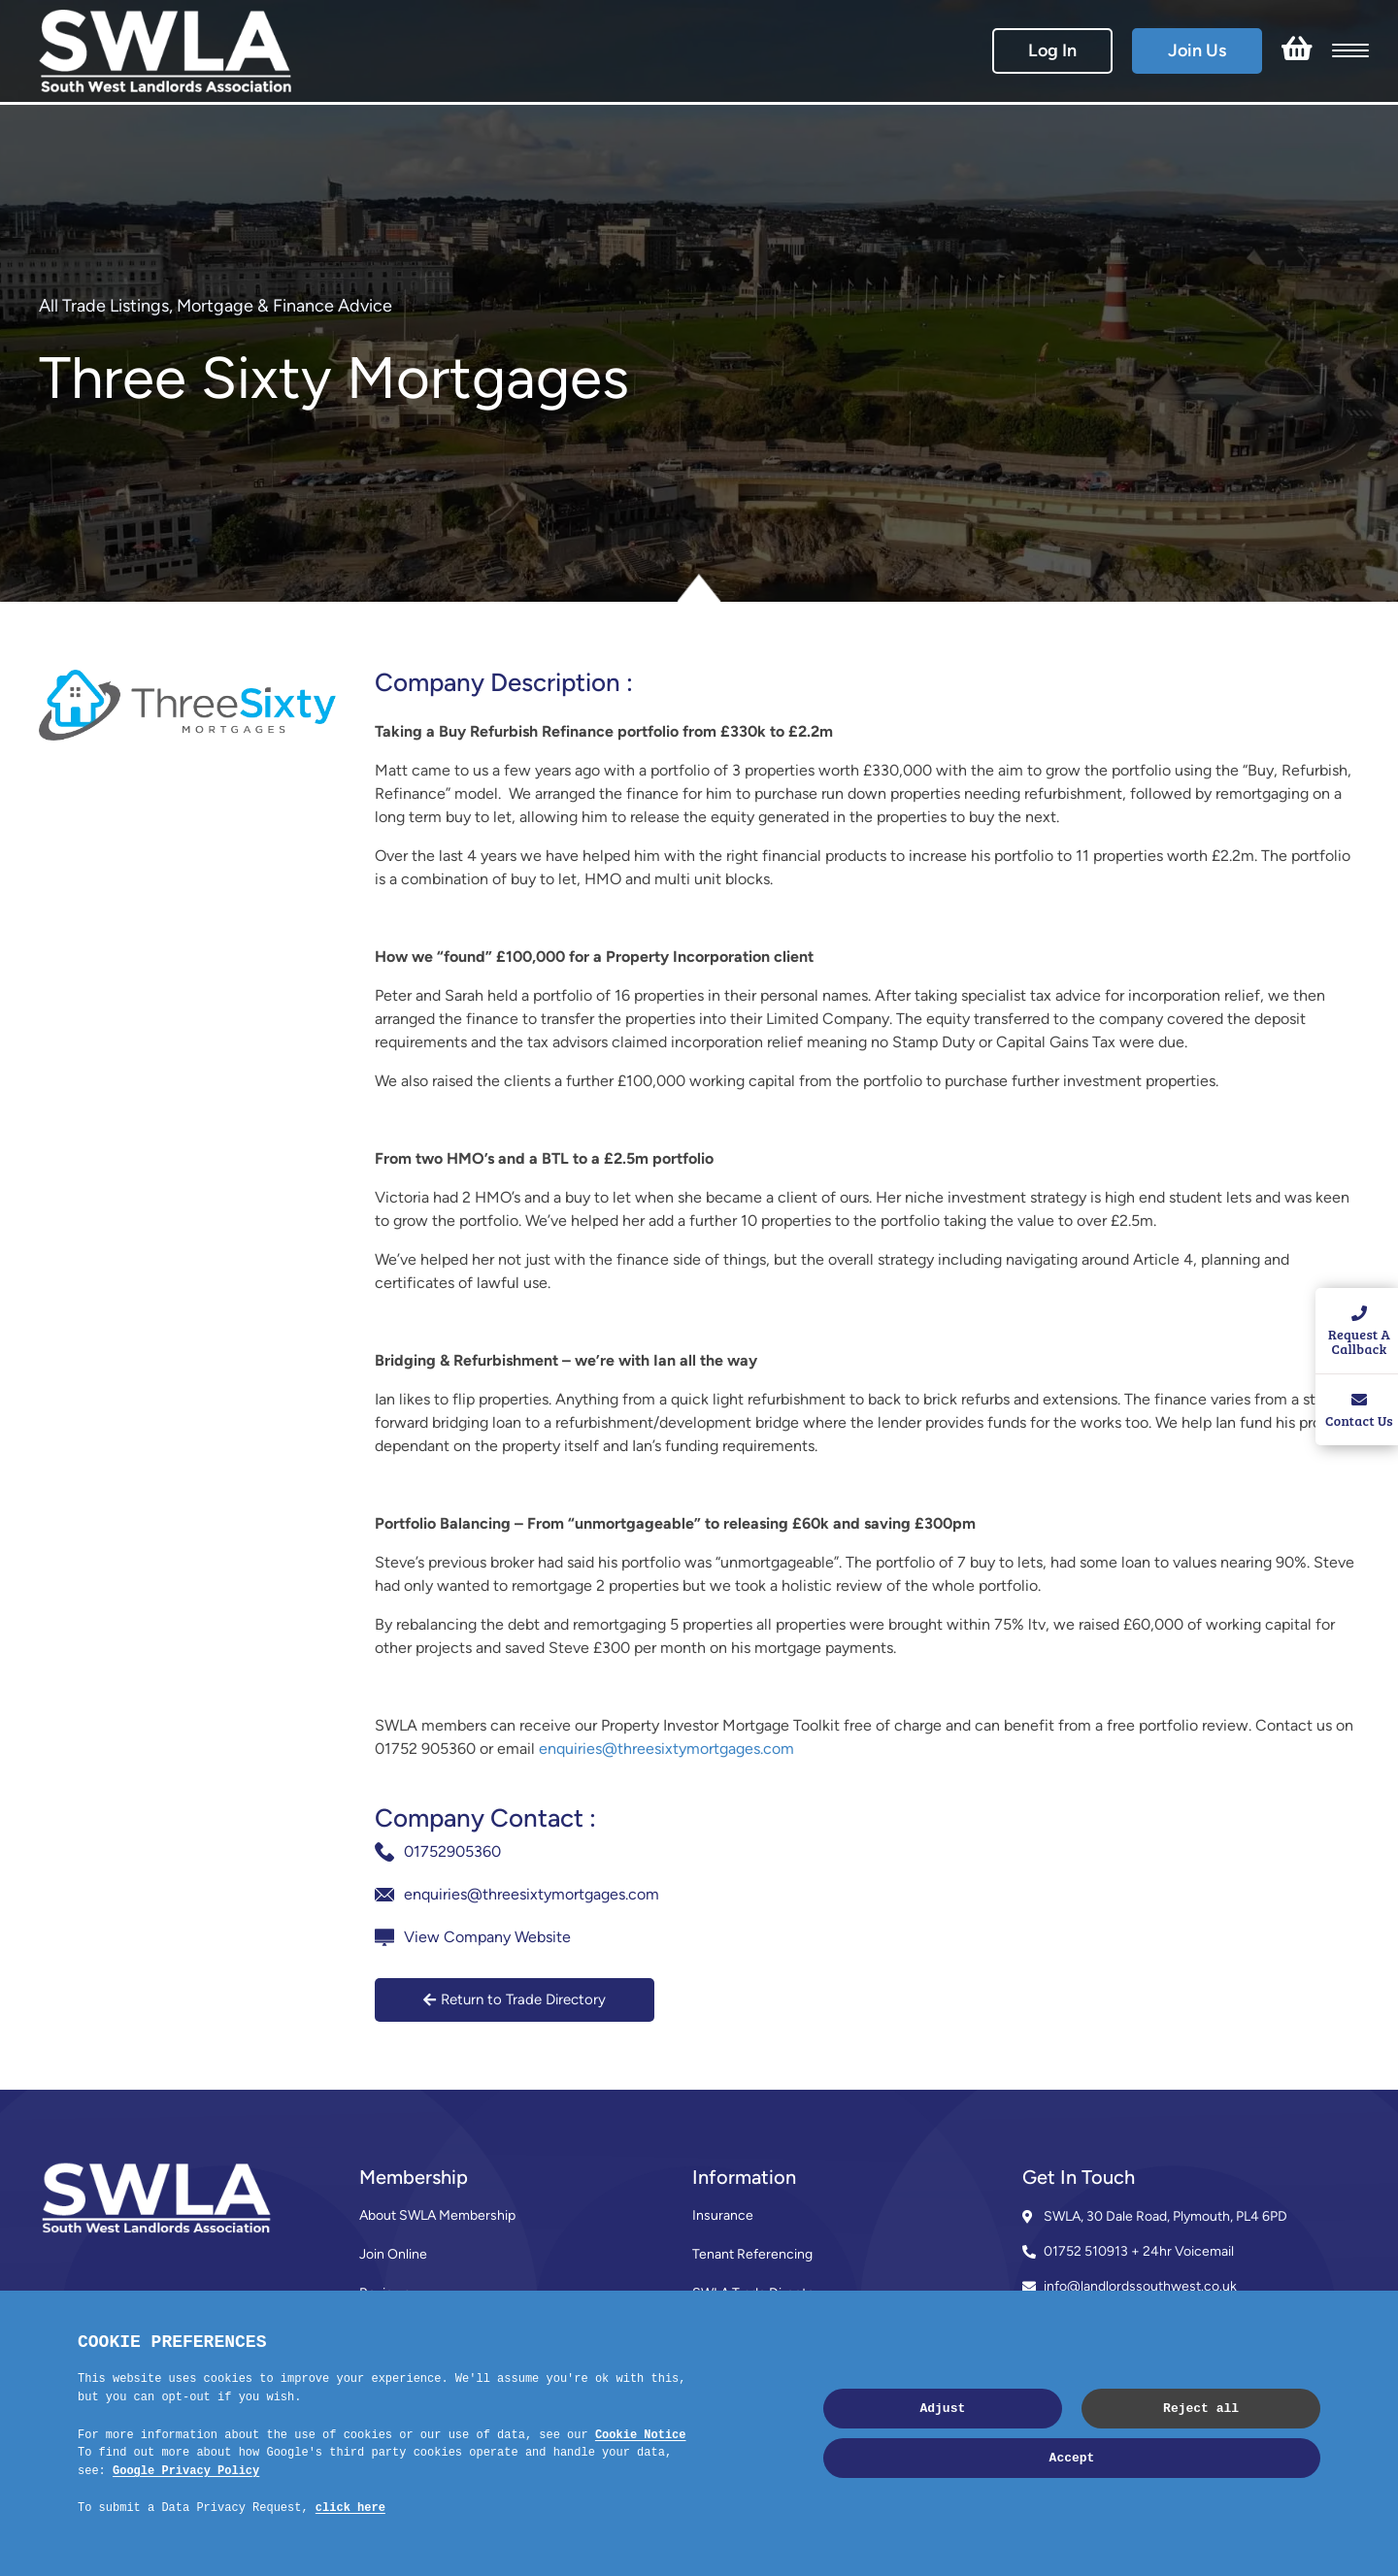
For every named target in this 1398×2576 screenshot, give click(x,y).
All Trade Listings (104, 305)
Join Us (1197, 50)
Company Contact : (485, 1817)
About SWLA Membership (437, 2215)
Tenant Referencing (752, 2254)
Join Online (393, 2254)
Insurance (722, 2215)
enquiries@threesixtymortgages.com (666, 1748)
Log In (1052, 50)
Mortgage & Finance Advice (284, 305)
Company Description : (504, 682)
